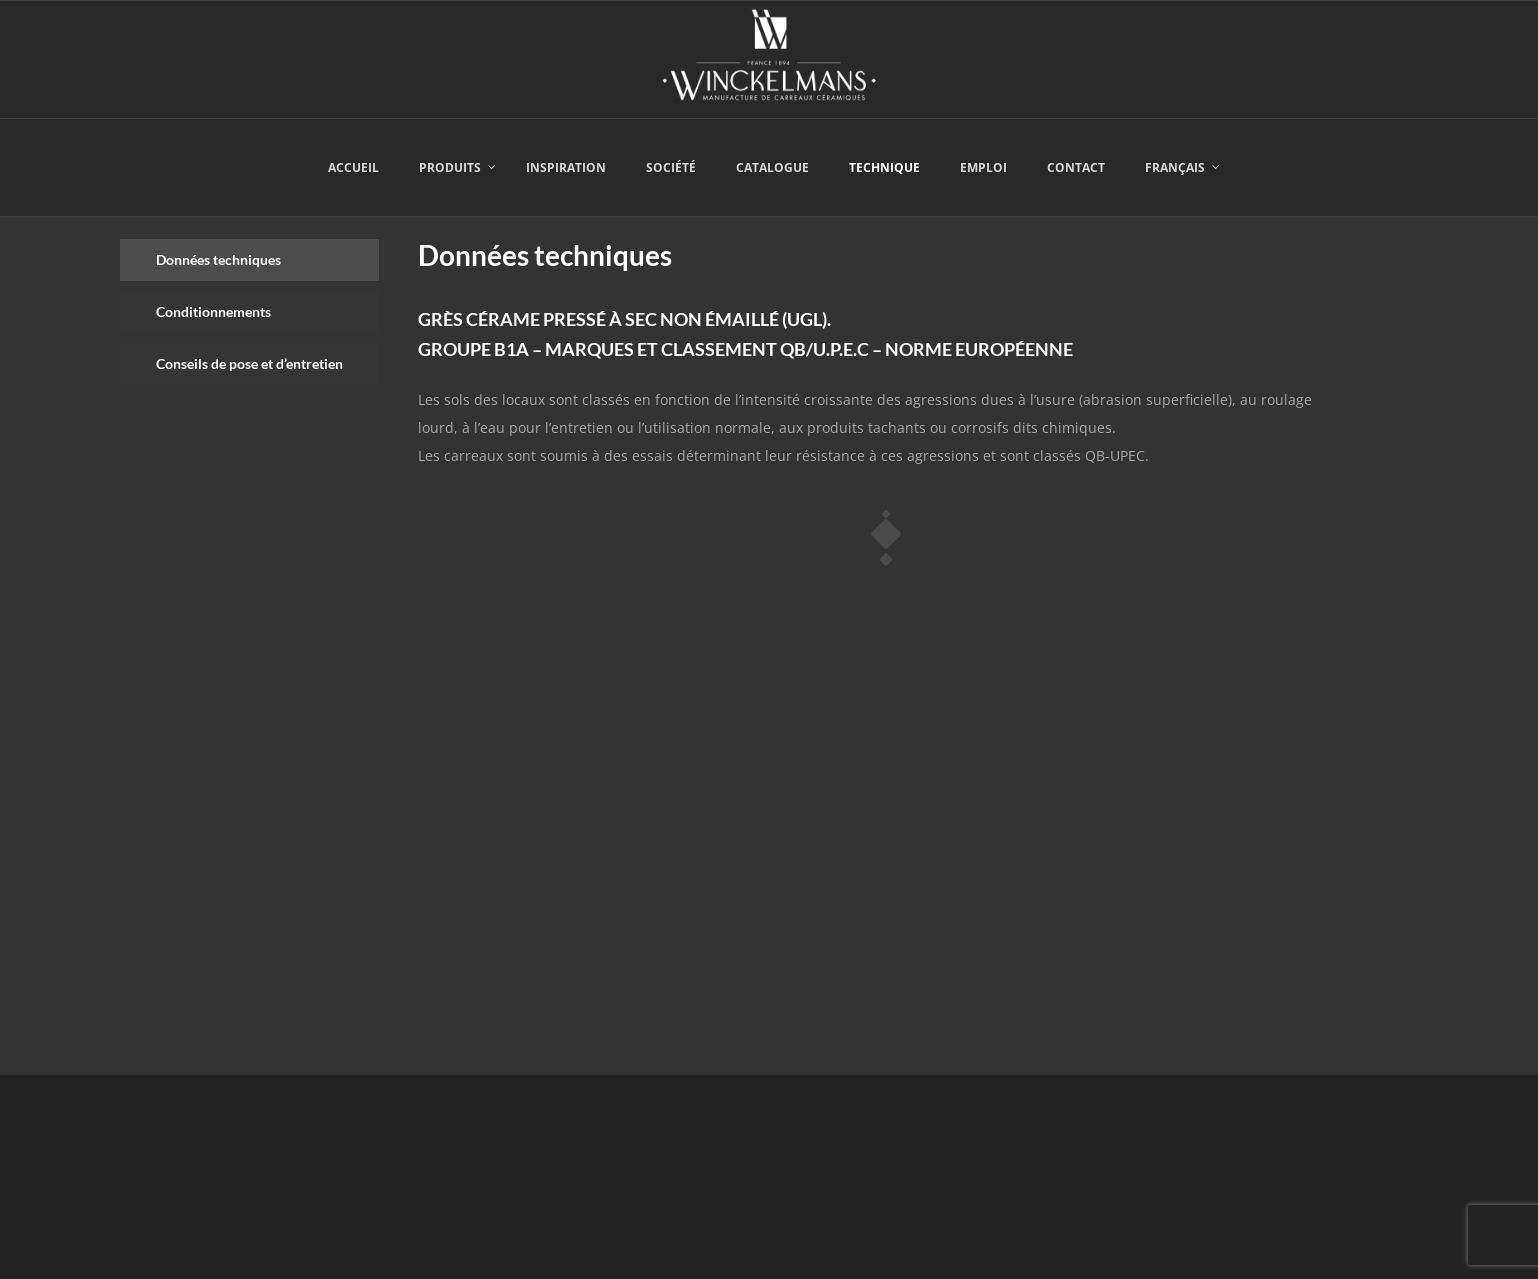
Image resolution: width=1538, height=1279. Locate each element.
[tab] (249, 260)
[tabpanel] (885, 632)
